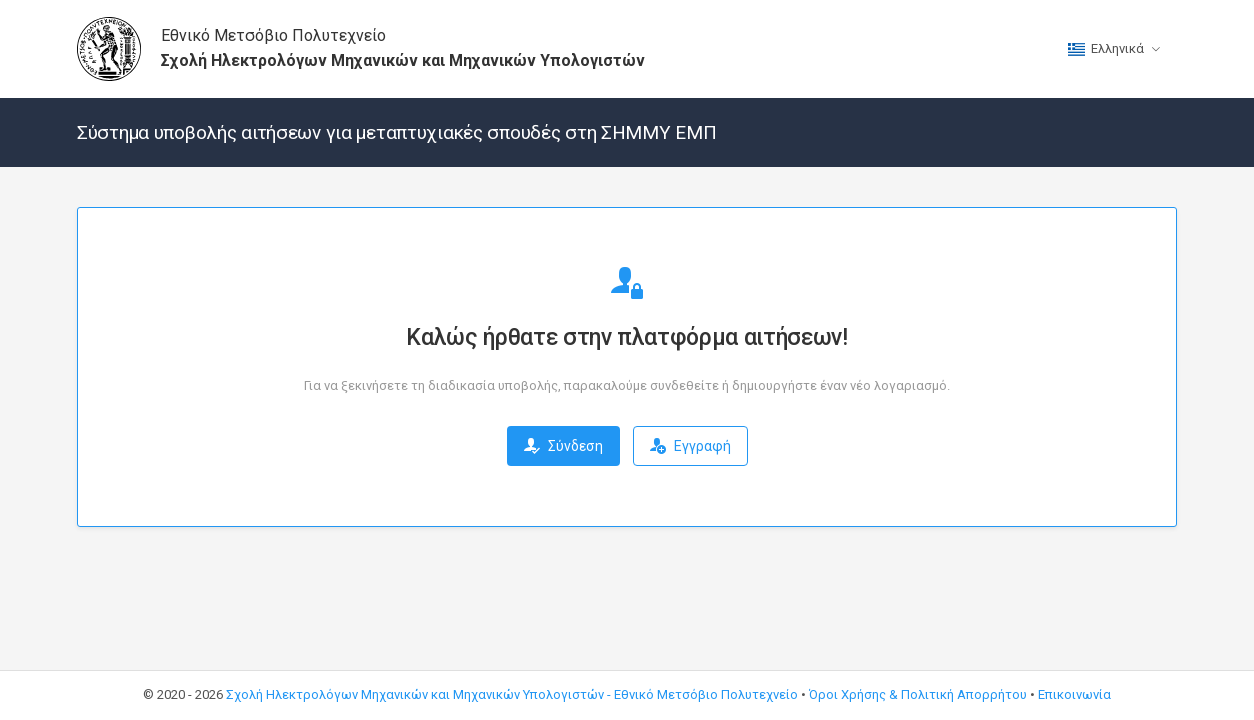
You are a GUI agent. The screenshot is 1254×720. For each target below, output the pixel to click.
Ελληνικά (1105, 48)
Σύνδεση (563, 446)
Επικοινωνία (1074, 694)
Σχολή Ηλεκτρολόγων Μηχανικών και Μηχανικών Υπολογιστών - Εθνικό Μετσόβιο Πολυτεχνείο (512, 694)
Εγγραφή (690, 446)
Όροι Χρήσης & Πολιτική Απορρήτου (918, 694)
